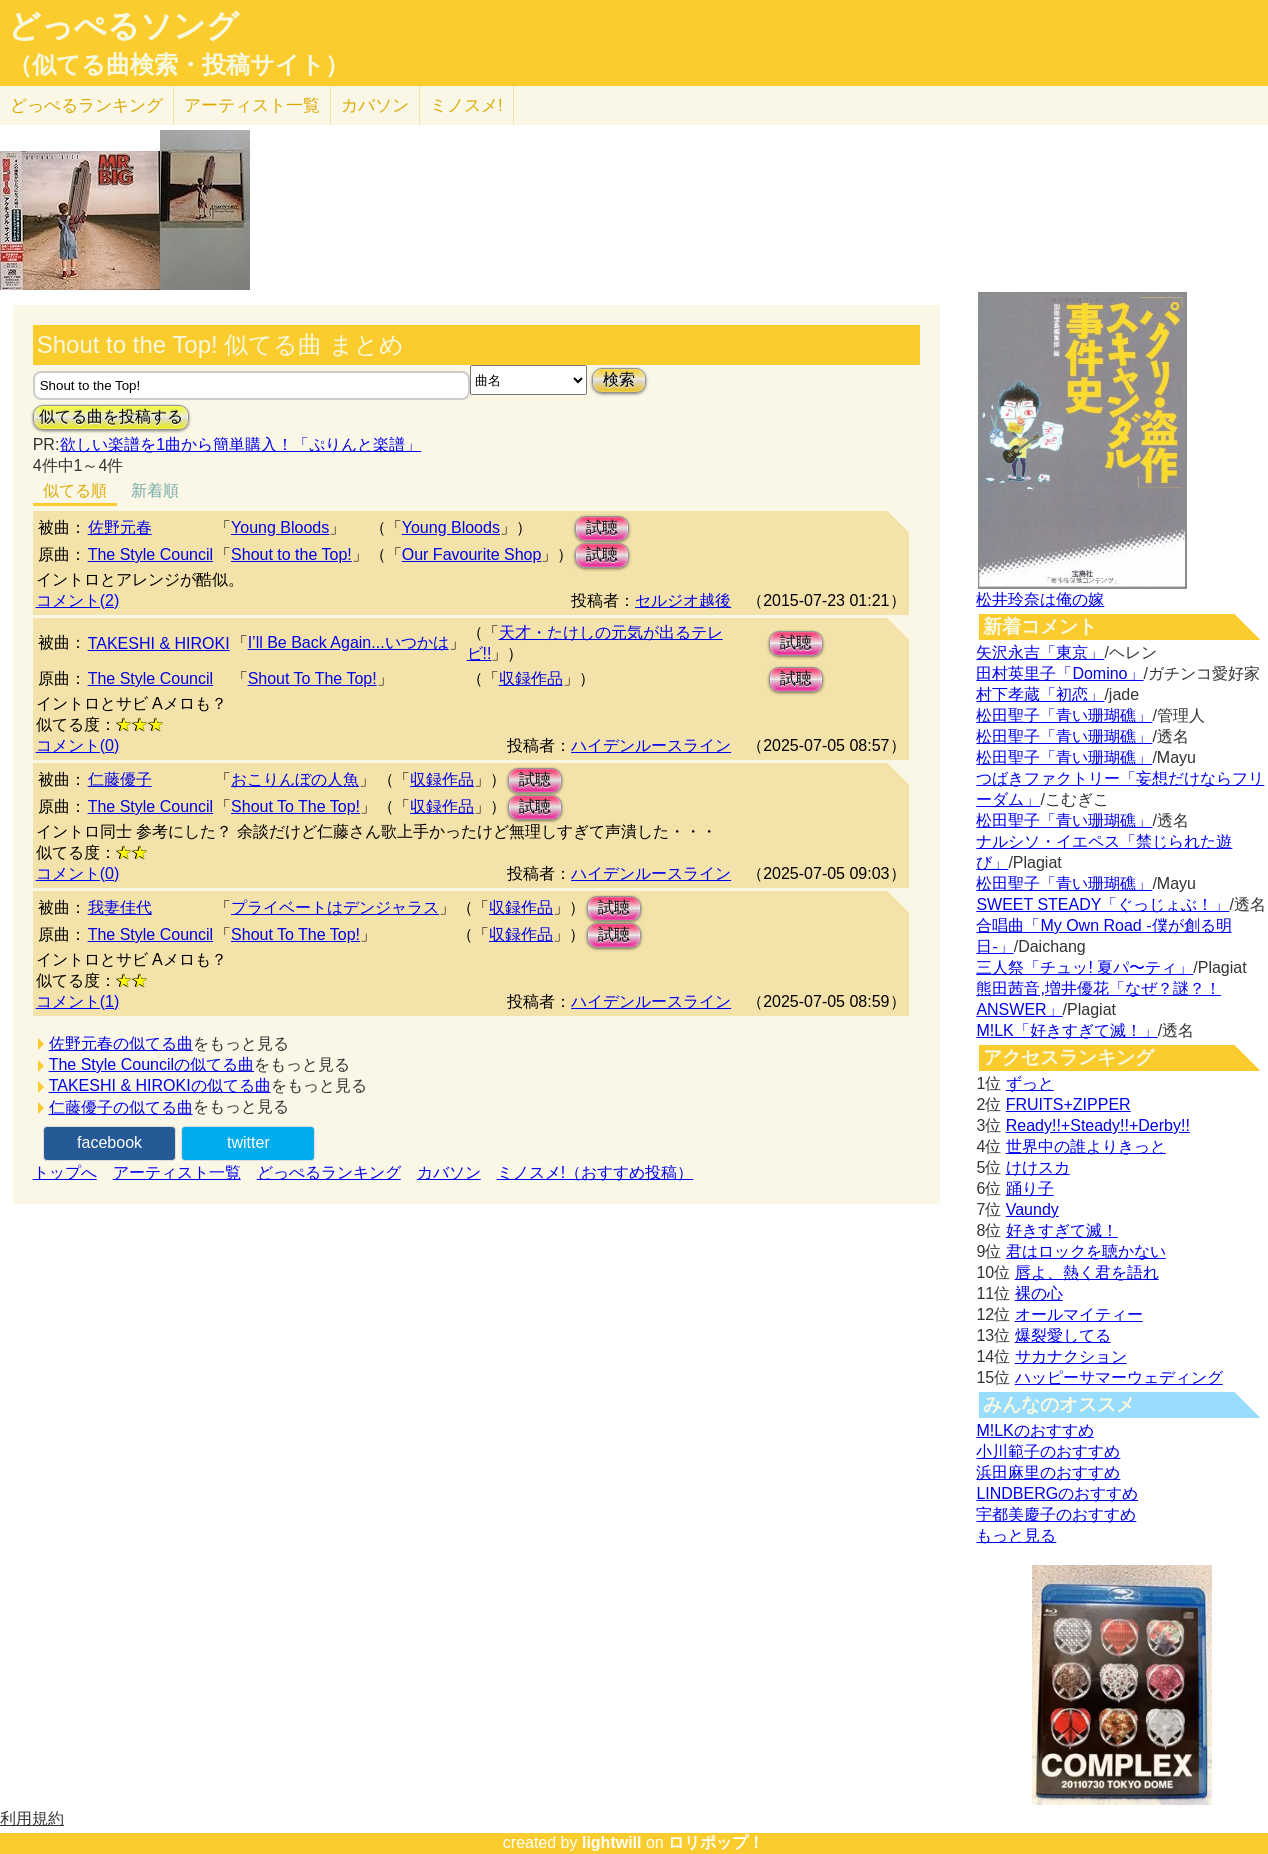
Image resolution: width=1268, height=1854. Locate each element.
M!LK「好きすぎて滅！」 (1066, 1030)
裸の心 (1039, 1293)
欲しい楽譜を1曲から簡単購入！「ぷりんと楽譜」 (240, 444)
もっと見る (1016, 1535)
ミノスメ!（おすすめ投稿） (595, 1172)
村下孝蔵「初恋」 (1040, 694)
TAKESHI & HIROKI (159, 643)
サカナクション (1071, 1356)
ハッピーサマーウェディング (1119, 1377)
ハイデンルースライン (651, 745)
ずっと (1030, 1083)
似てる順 (75, 490)
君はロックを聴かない (1086, 1251)
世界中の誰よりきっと (1086, 1146)
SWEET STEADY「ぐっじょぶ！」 (1102, 904)
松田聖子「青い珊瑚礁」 (1064, 715)
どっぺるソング (123, 26)
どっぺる (86, 105)
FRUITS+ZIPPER (1068, 1104)
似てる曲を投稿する (111, 416)
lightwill (612, 1842)
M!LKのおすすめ (1034, 1430)
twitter (248, 1142)
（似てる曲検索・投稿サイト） (178, 65)
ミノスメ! (466, 105)
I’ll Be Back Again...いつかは (348, 642)
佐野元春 (120, 527)
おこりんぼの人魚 (295, 779)
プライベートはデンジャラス (335, 907)
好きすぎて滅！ (1062, 1230)
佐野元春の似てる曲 (121, 1043)
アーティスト (252, 105)
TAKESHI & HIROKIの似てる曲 (160, 1085)
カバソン (375, 105)
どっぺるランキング (329, 1172)
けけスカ (1038, 1167)
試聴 (602, 527)
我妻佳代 (120, 907)
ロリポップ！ (716, 1842)
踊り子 (1030, 1188)
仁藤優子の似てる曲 (121, 1107)
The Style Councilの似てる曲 (151, 1064)
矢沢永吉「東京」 (1040, 652)
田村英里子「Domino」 (1059, 673)
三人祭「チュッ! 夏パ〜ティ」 (1084, 967)
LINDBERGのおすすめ (1057, 1493)
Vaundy (1032, 1209)
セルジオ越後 (683, 600)
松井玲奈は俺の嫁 (1040, 599)
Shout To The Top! (312, 678)
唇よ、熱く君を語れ (1087, 1272)
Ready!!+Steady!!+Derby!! (1098, 1125)
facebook (109, 1142)
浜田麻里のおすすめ (1048, 1472)
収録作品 (531, 678)
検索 (619, 379)
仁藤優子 (120, 779)
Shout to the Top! (291, 554)
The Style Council (150, 554)
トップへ (65, 1172)
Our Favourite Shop (472, 554)
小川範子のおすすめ (1048, 1451)
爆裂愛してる (1063, 1335)
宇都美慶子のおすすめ (1056, 1514)
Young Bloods (280, 527)
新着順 (155, 490)
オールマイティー (1079, 1314)
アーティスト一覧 (177, 1172)
